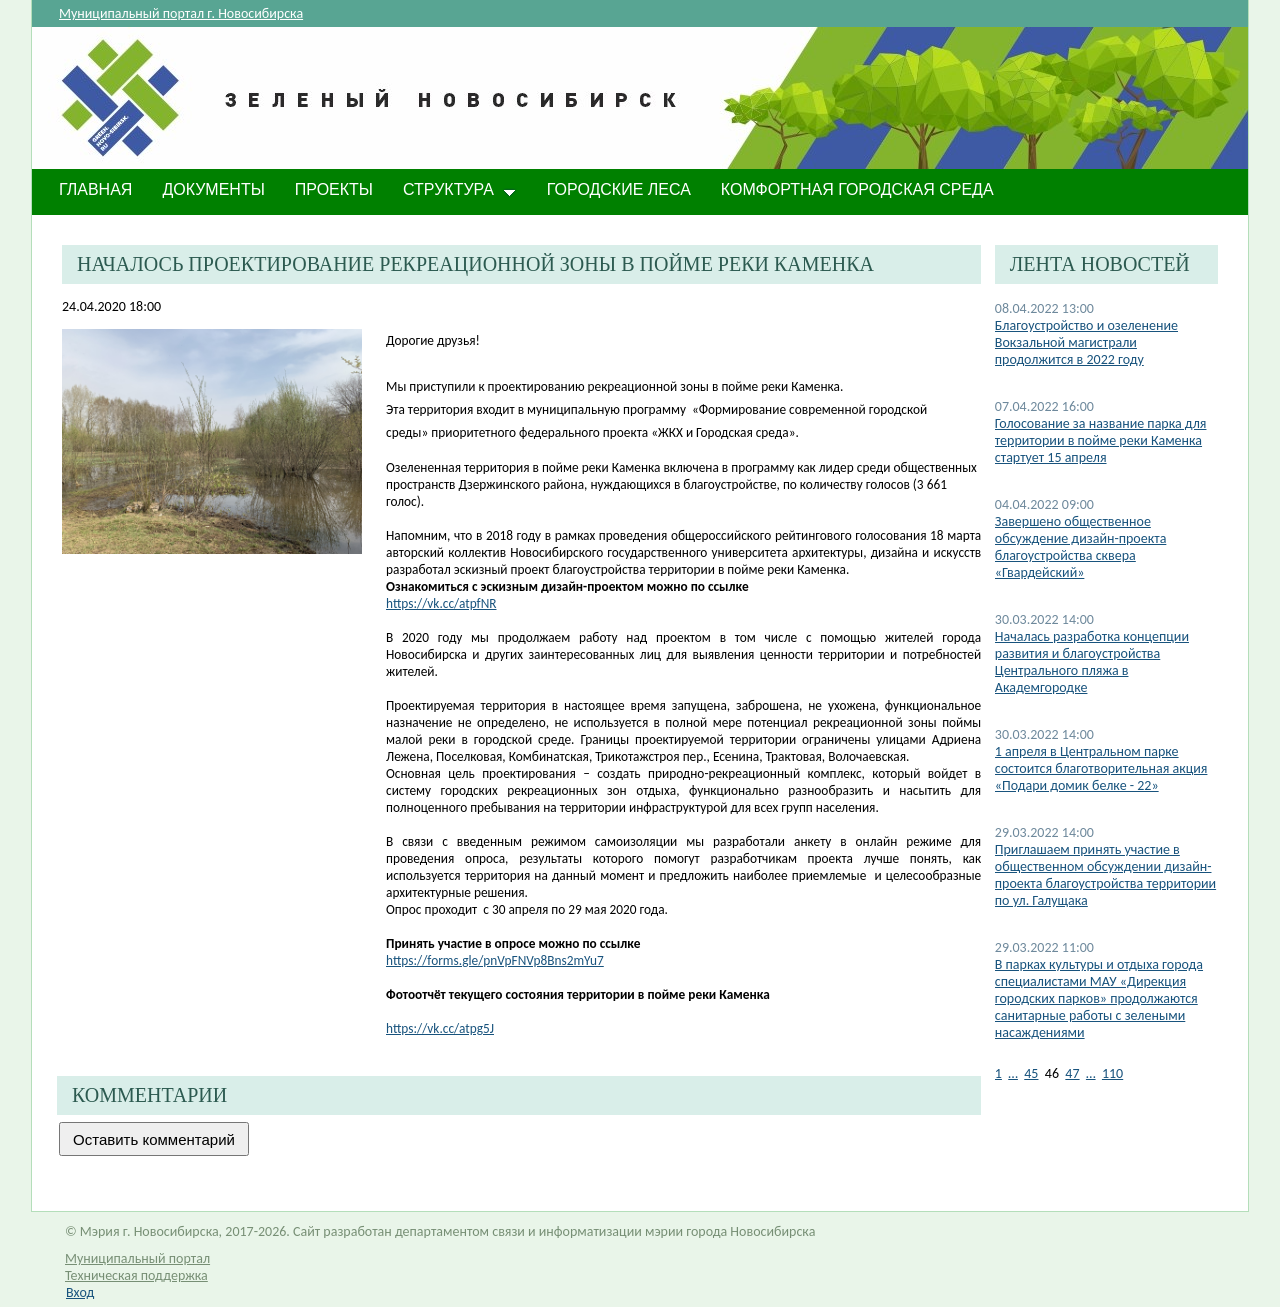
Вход (80, 1292)
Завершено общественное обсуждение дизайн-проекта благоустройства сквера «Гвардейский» (1081, 547)
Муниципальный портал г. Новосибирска (181, 13)
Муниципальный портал (137, 1258)
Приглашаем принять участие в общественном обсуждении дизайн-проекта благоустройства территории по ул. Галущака (1105, 875)
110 (1112, 1073)
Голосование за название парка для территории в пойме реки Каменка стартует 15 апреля (1101, 440)
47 (1072, 1073)
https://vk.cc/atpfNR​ (441, 603)
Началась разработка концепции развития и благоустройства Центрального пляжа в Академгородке (1092, 662)
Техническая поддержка (136, 1275)
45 (1031, 1073)
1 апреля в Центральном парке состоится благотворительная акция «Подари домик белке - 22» (1101, 768)
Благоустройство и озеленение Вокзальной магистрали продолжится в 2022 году (1086, 342)
